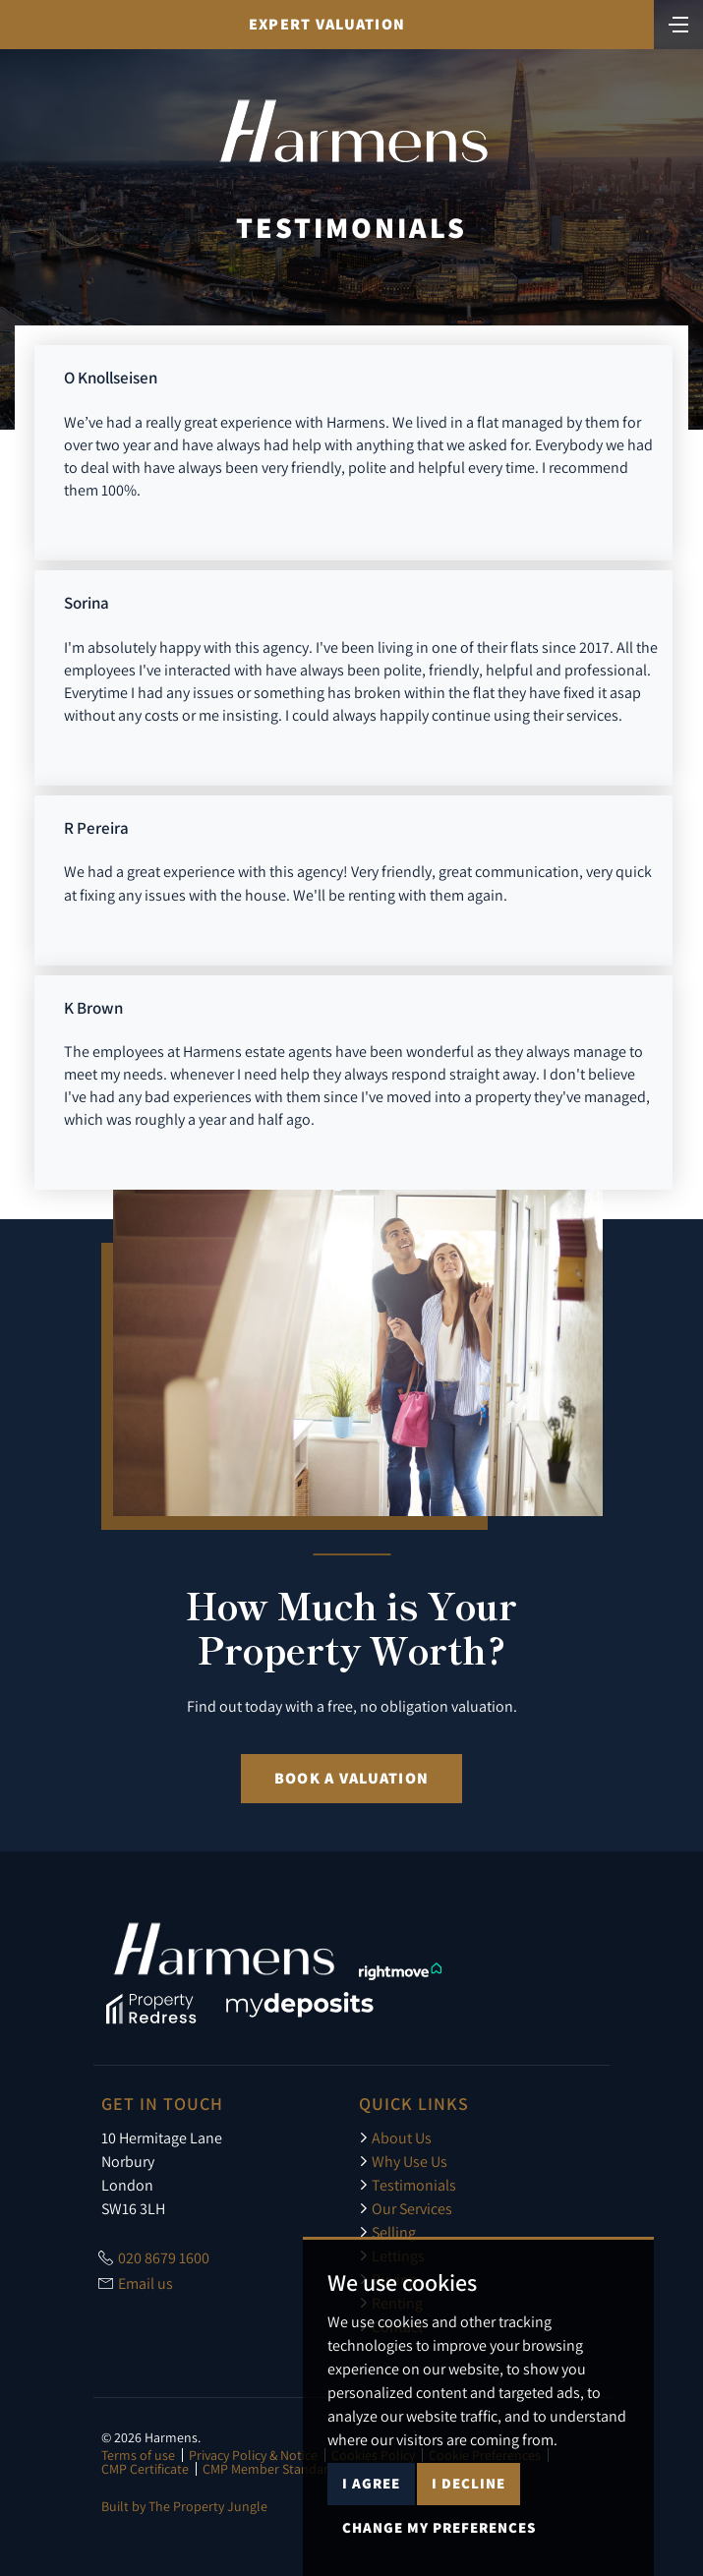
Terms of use (138, 2455)
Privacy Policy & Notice (253, 2455)
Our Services (405, 2208)
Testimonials (407, 2185)
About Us (395, 2137)
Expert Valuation (327, 24)
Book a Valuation (351, 1778)
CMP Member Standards (272, 2469)
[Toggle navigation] (678, 22)
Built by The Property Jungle (184, 2506)
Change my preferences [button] (439, 2527)
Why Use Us (403, 2161)
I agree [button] (371, 2483)
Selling (387, 2232)
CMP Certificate (145, 2469)
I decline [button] (468, 2483)
